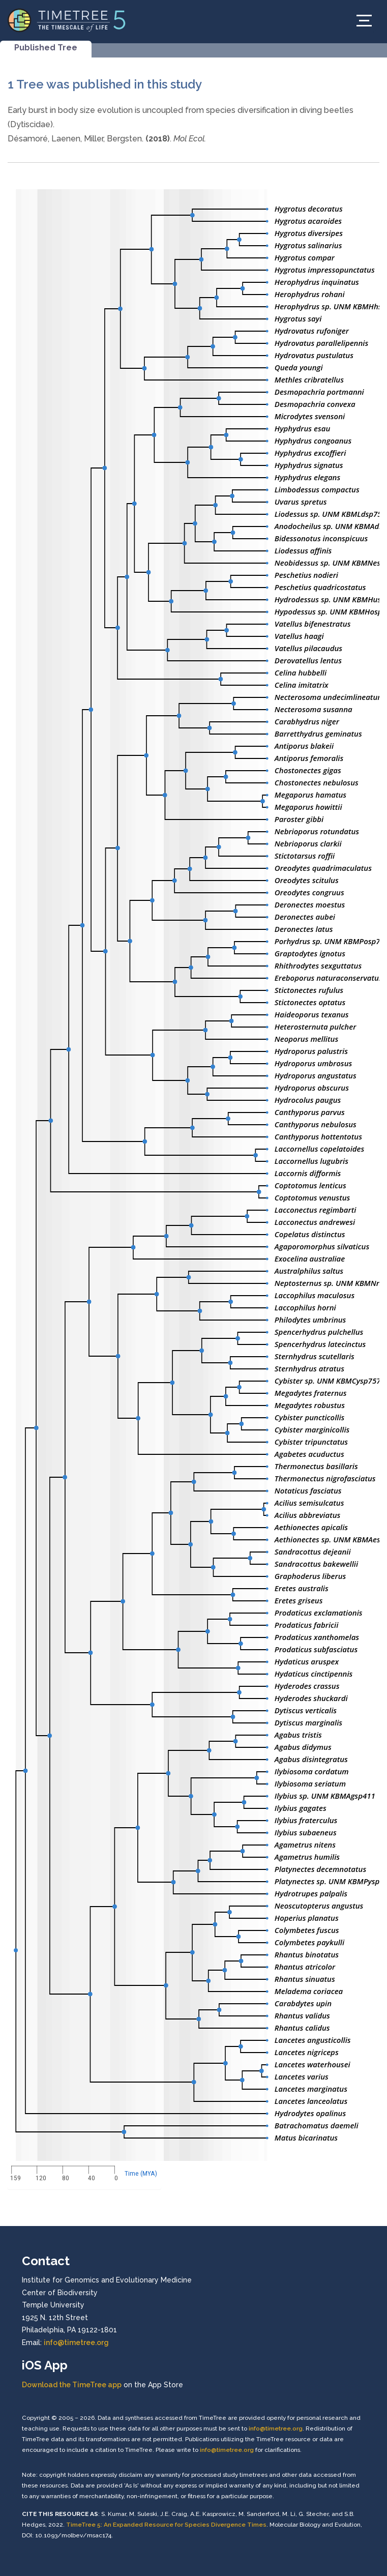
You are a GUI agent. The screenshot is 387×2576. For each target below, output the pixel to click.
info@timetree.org (76, 2342)
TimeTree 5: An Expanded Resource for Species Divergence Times (166, 2524)
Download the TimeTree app (72, 2385)
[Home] (67, 19)
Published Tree (45, 47)
